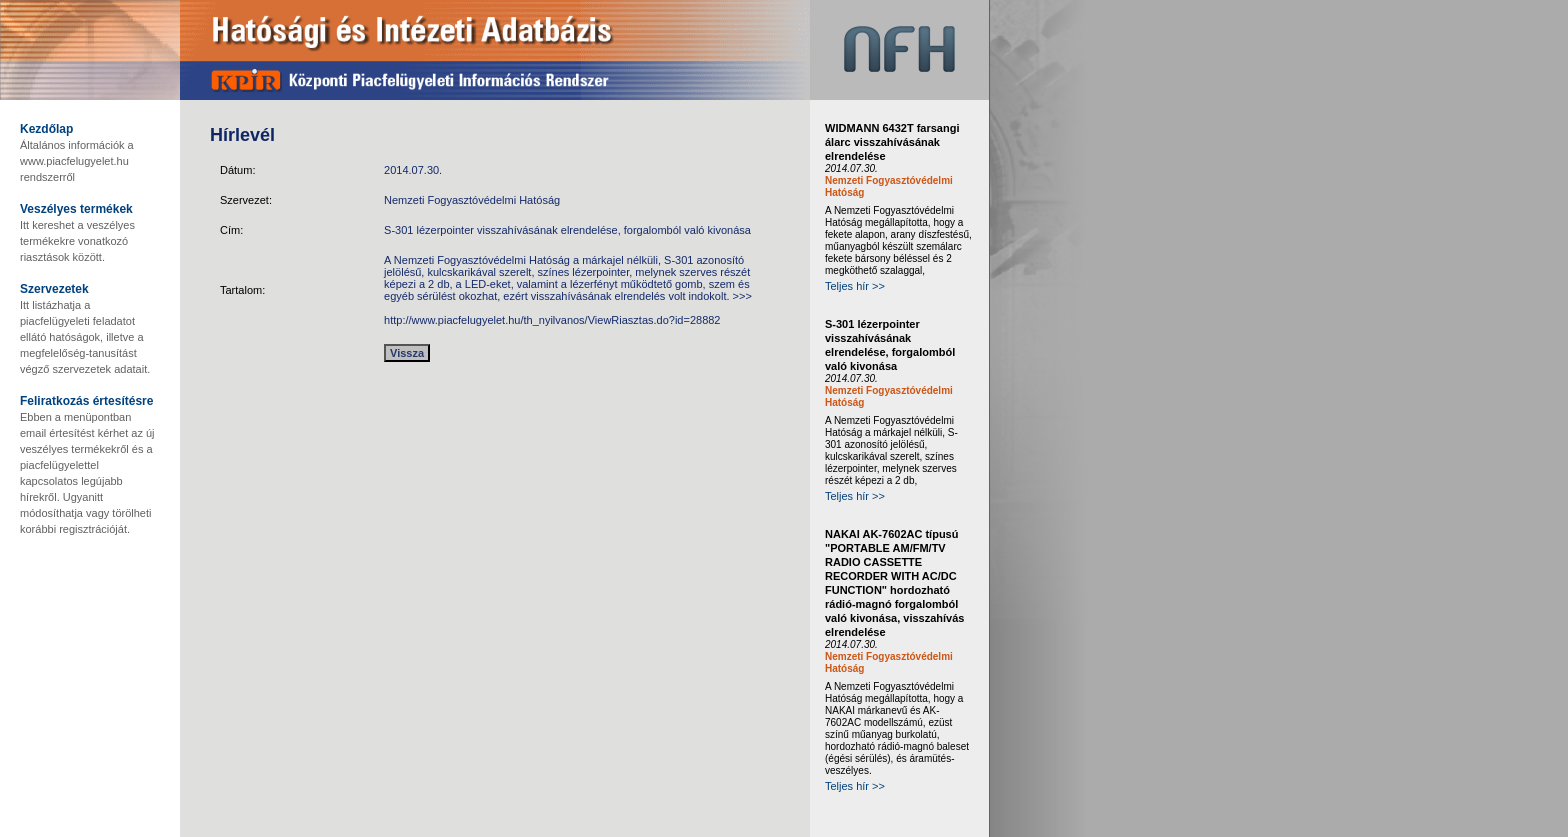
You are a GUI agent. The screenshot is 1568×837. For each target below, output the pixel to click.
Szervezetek (54, 289)
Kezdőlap (46, 129)
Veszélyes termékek (76, 209)
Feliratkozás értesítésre (86, 401)
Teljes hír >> (855, 286)
